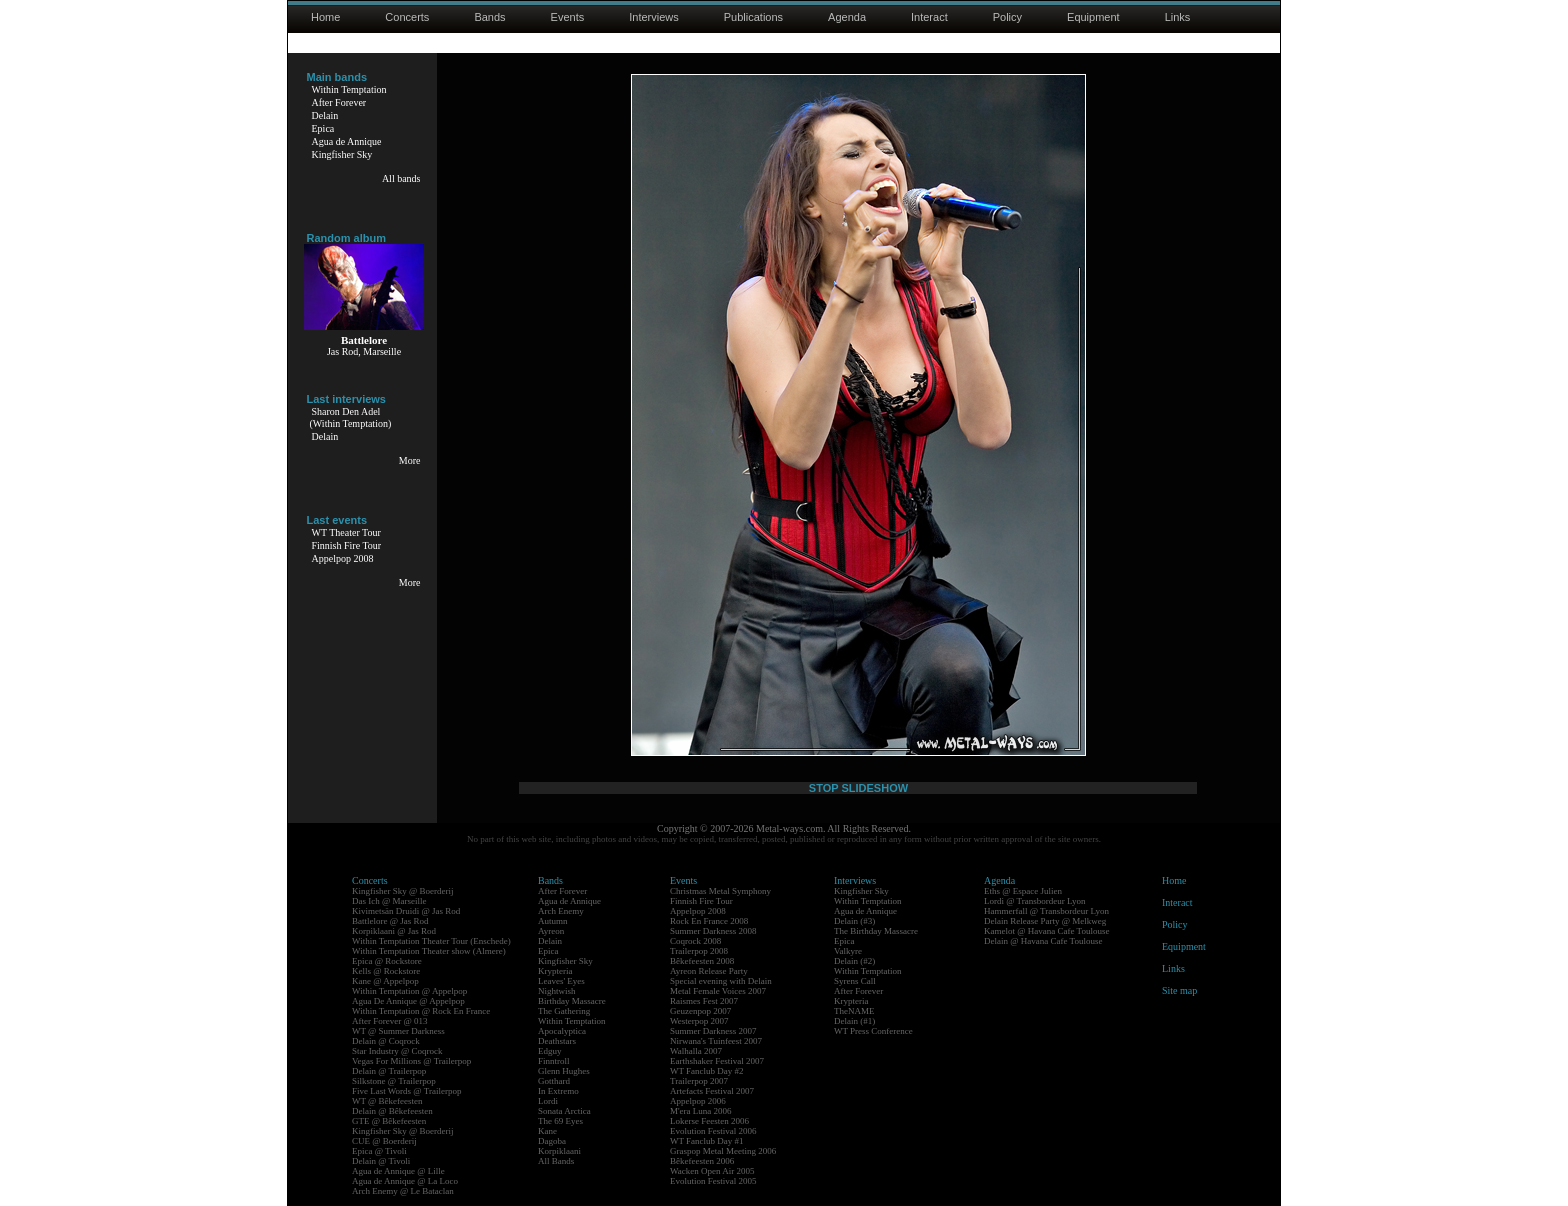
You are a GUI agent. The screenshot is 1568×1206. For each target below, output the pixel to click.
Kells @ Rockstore (386, 971)
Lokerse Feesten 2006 (709, 1121)
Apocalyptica (562, 1031)
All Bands (556, 1161)
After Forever (339, 102)
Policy (1007, 17)
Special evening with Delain (721, 981)
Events (568, 17)
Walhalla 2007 (696, 1051)
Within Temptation (349, 89)
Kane (547, 1131)
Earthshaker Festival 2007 (717, 1061)
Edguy (550, 1051)
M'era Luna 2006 (701, 1111)
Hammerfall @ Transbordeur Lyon (1046, 911)
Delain (325, 115)
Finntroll (554, 1061)
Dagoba (552, 1141)
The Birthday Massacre (876, 931)
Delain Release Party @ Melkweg (1045, 921)
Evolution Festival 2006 (713, 1131)
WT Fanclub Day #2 (707, 1071)
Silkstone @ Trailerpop (394, 1081)
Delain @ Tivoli (381, 1161)
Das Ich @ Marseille (389, 901)
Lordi (548, 1101)
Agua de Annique (347, 141)
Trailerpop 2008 (699, 951)
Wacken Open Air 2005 (712, 1171)
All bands (401, 178)
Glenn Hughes (564, 1071)
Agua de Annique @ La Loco (405, 1181)
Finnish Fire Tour (347, 545)
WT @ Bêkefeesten (387, 1101)
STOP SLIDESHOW (858, 788)
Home (325, 17)
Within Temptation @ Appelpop (409, 991)
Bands (489, 17)
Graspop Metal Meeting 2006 (723, 1151)
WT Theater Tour (346, 532)
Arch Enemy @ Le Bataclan (403, 1191)
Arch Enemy (561, 911)
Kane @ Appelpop (385, 981)
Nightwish (557, 991)
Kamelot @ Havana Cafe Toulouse (1046, 931)
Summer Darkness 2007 (713, 1031)
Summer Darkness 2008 (713, 931)
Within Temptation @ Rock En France (421, 1011)
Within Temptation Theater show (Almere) (429, 951)
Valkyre (848, 951)
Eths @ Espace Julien (1023, 891)
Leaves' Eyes (561, 981)
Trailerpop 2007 (699, 1081)
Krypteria (555, 971)
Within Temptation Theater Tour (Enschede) (431, 941)
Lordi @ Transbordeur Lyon (1035, 901)
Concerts (407, 17)
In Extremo (558, 1091)
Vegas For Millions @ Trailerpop (411, 1061)
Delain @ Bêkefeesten (392, 1111)
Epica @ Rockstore (387, 961)
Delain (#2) (854, 961)
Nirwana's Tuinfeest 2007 (716, 1041)
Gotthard (554, 1081)
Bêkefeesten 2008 (702, 961)
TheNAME (854, 1011)
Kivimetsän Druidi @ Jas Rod (406, 911)
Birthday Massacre (572, 1001)
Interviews (654, 17)
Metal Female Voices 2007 (718, 991)
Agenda (847, 17)
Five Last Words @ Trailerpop (406, 1091)
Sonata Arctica (564, 1111)
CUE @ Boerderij (384, 1141)
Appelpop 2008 (343, 558)
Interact (929, 17)
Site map (1179, 990)
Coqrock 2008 (695, 941)
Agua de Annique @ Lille (398, 1171)
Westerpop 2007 (699, 1021)
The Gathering (564, 1011)
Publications (753, 17)
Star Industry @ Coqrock (397, 1051)
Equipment (1093, 17)
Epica (323, 128)
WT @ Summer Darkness (398, 1031)
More (410, 460)
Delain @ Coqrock (386, 1041)
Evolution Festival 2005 (713, 1181)
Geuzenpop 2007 (700, 1011)
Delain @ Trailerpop (389, 1071)
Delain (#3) (854, 921)
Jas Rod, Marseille (364, 351)
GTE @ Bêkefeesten (389, 1121)
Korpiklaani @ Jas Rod (394, 931)
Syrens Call (855, 981)
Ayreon (551, 931)
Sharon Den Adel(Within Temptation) (351, 417)
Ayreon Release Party (709, 971)
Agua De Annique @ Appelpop (408, 1001)
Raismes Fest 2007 (704, 1001)
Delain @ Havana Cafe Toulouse (1043, 941)
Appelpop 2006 (698, 1101)
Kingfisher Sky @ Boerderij (403, 891)
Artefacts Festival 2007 (712, 1091)
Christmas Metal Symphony (720, 891)
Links (1178, 17)
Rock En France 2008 (709, 921)
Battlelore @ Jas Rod (390, 921)
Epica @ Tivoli (379, 1151)
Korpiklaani (559, 1151)
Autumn (553, 921)
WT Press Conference (873, 1031)
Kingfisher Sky (342, 154)
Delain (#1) (854, 1021)
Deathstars (557, 1041)
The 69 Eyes (560, 1121)
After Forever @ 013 (390, 1021)
